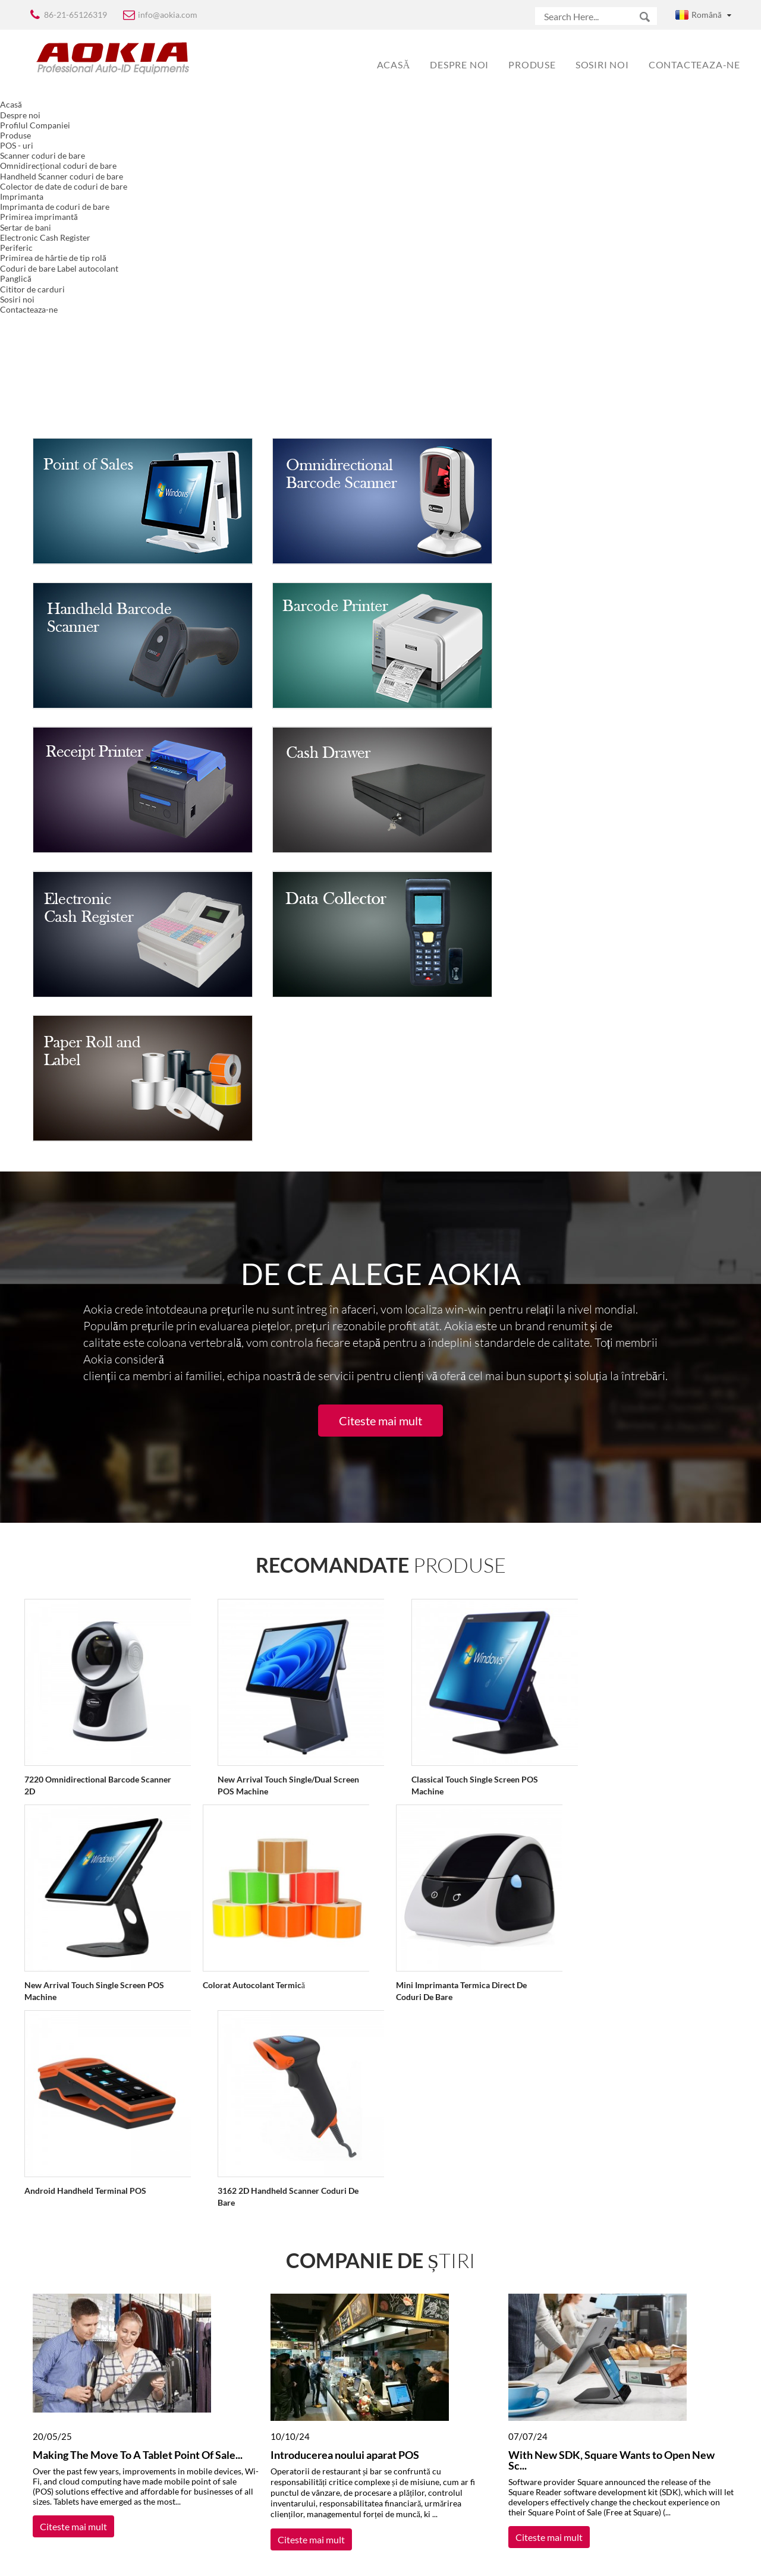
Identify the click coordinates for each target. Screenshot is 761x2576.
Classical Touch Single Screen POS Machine (454, 1474)
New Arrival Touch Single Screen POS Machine (93, 1679)
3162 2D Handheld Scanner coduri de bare (277, 1884)
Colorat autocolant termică (242, 1673)
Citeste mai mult (380, 1110)
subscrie (288, 2486)
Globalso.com (485, 2559)
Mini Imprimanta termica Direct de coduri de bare (440, 1679)
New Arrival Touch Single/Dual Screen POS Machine (278, 1474)
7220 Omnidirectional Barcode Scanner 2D (97, 1474)
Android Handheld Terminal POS (85, 1878)
